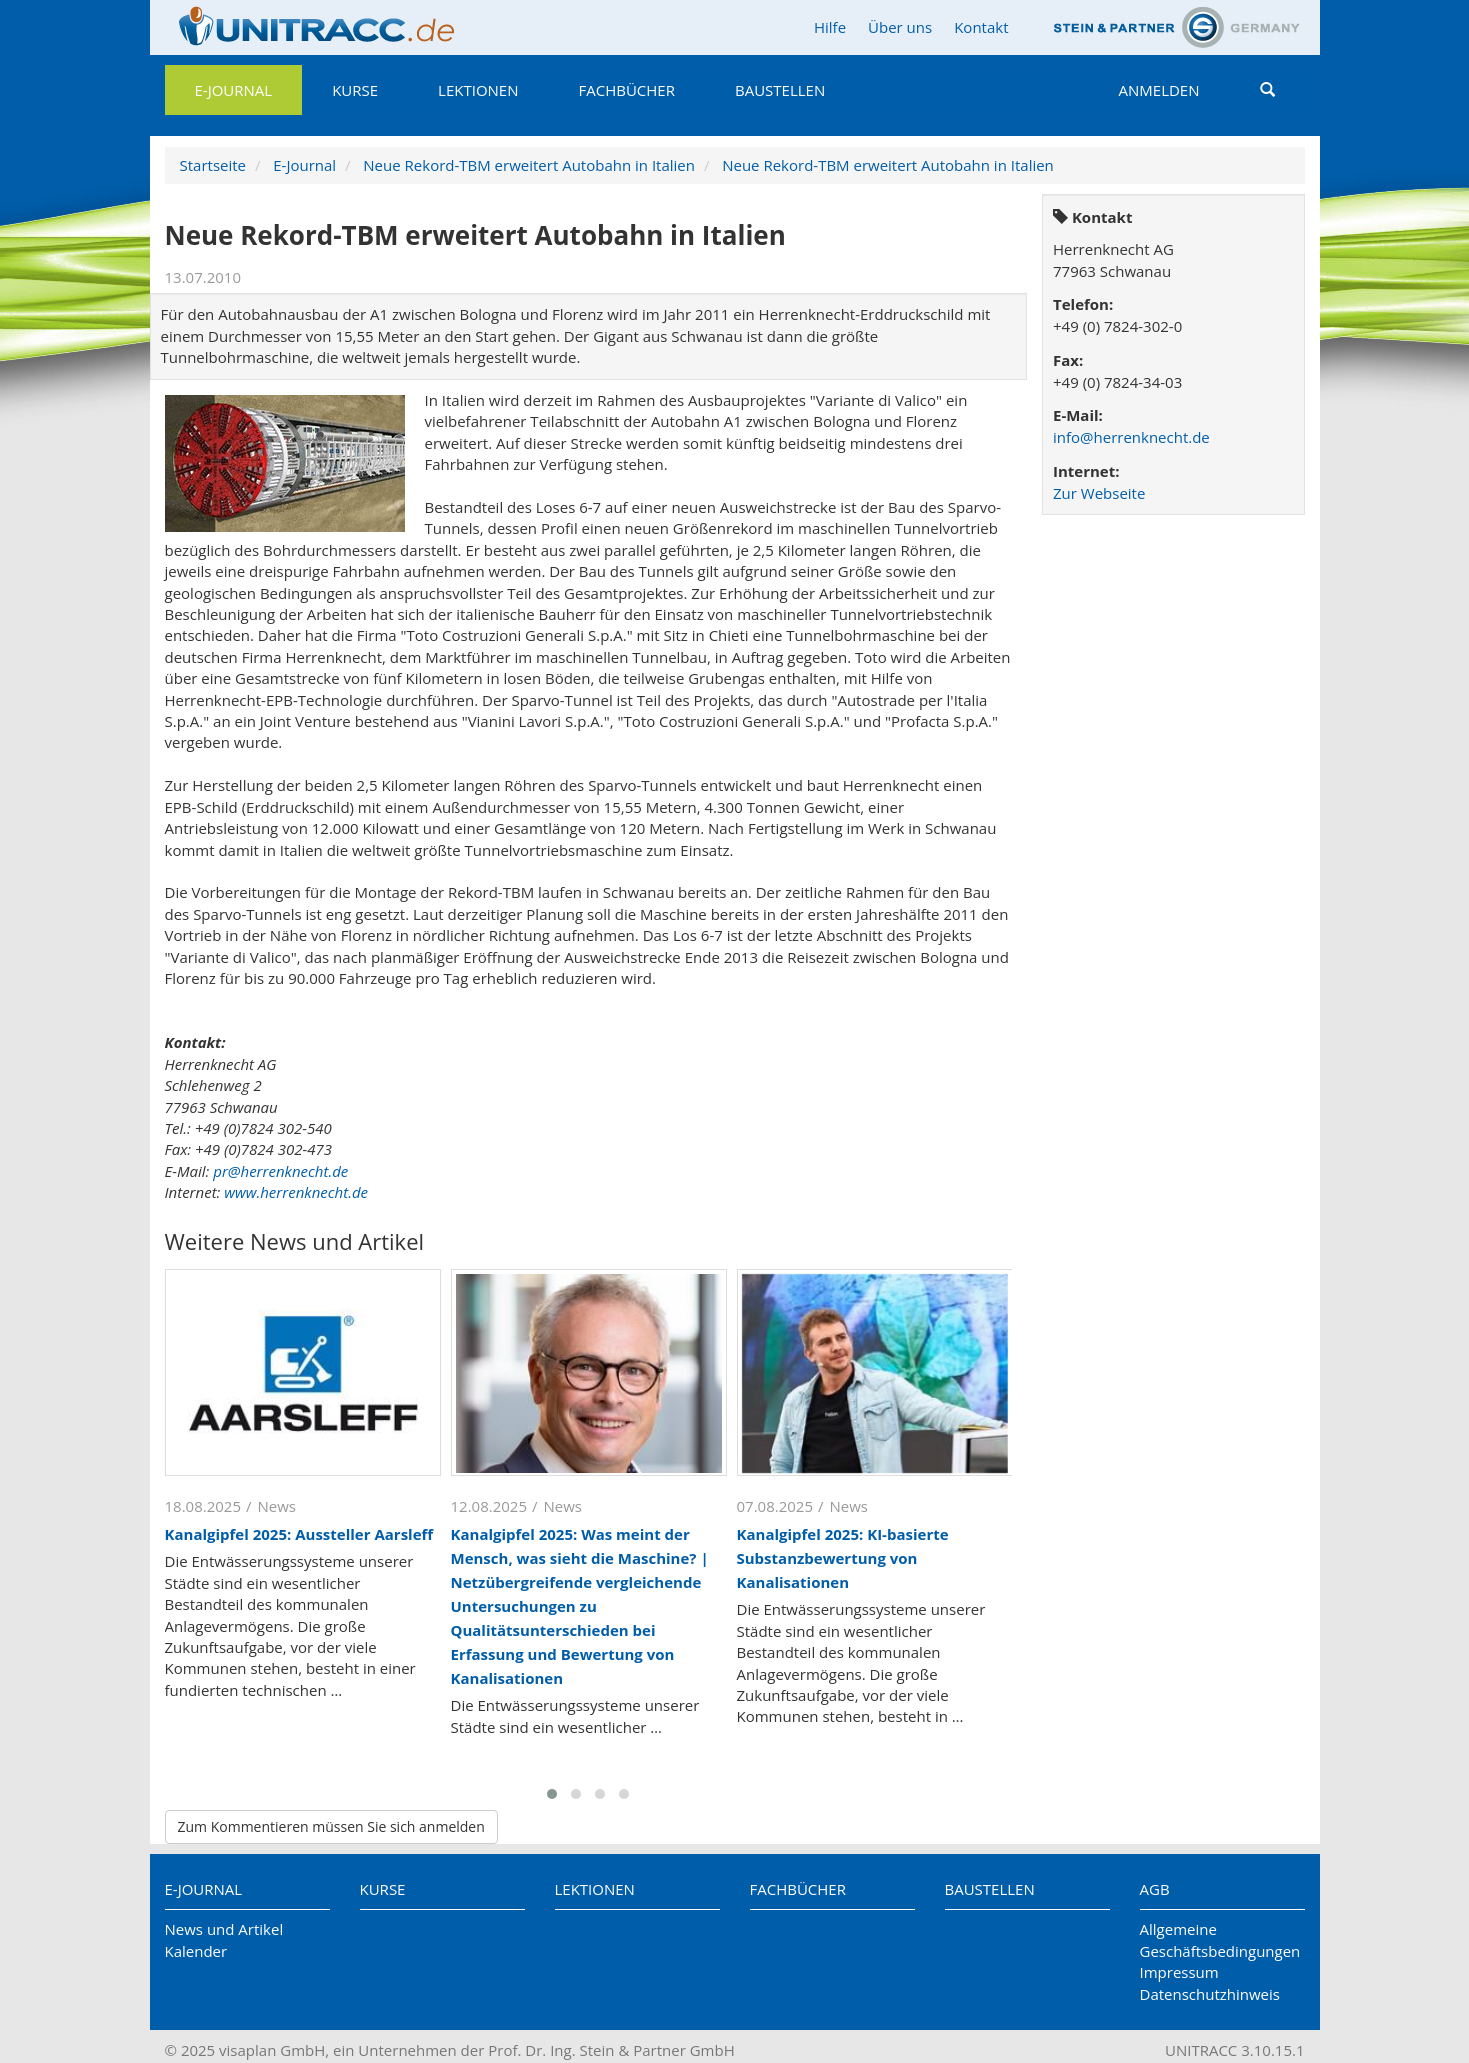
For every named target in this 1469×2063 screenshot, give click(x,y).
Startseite (213, 165)
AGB (1155, 1889)
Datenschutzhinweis (1210, 1994)
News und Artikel (224, 1929)
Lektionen (478, 90)
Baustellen (780, 90)
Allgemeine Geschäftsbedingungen (1220, 1939)
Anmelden (1159, 90)
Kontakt (981, 27)
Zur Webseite (1099, 493)
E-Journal (234, 90)
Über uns (900, 27)
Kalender (196, 1951)
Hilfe (830, 27)
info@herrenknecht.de (1131, 437)
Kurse (355, 90)
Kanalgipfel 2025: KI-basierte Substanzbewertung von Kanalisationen (843, 1558)
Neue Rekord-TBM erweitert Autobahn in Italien (529, 165)
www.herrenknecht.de (296, 1192)
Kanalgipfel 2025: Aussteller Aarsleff (299, 1534)
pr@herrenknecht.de (280, 1171)
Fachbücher (627, 90)
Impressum (1179, 1972)
